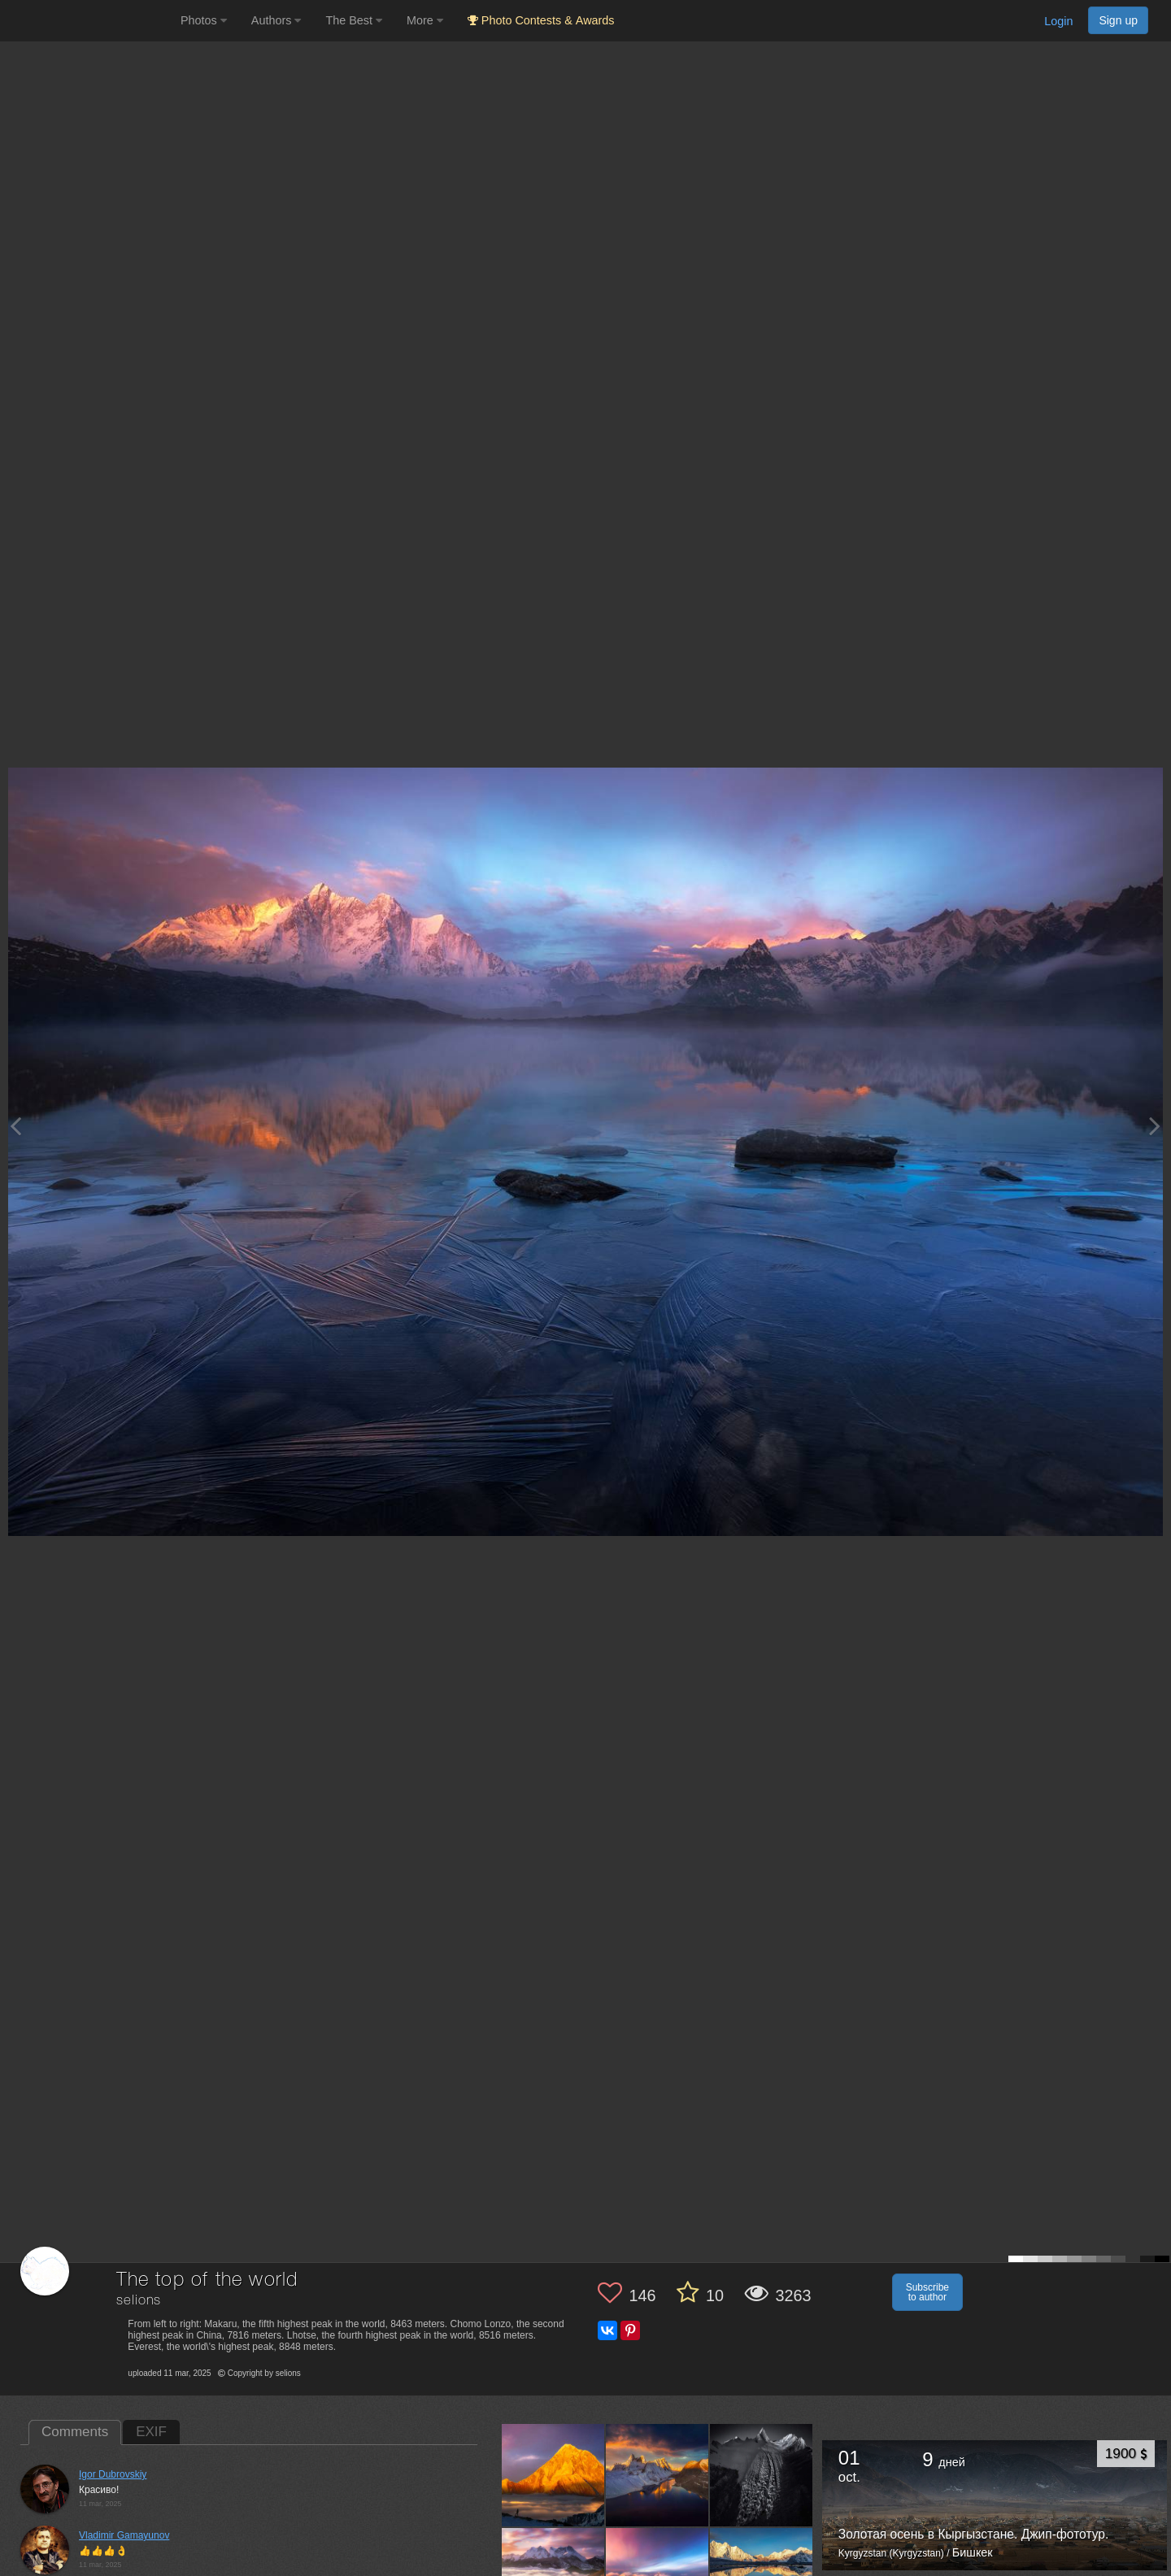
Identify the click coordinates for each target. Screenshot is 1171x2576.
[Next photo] (1154, 1125)
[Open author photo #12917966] (761, 2475)
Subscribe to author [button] (927, 2292)
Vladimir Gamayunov (124, 2535)
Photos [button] (204, 20)
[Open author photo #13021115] (553, 2475)
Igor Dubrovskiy (112, 2474)
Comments (74, 2431)
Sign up (1118, 20)
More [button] (425, 20)
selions (138, 2301)
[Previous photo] (15, 1125)
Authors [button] (276, 20)
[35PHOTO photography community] (88, 21)
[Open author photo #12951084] (657, 2475)
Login (1058, 21)
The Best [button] (353, 20)
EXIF (151, 2431)
